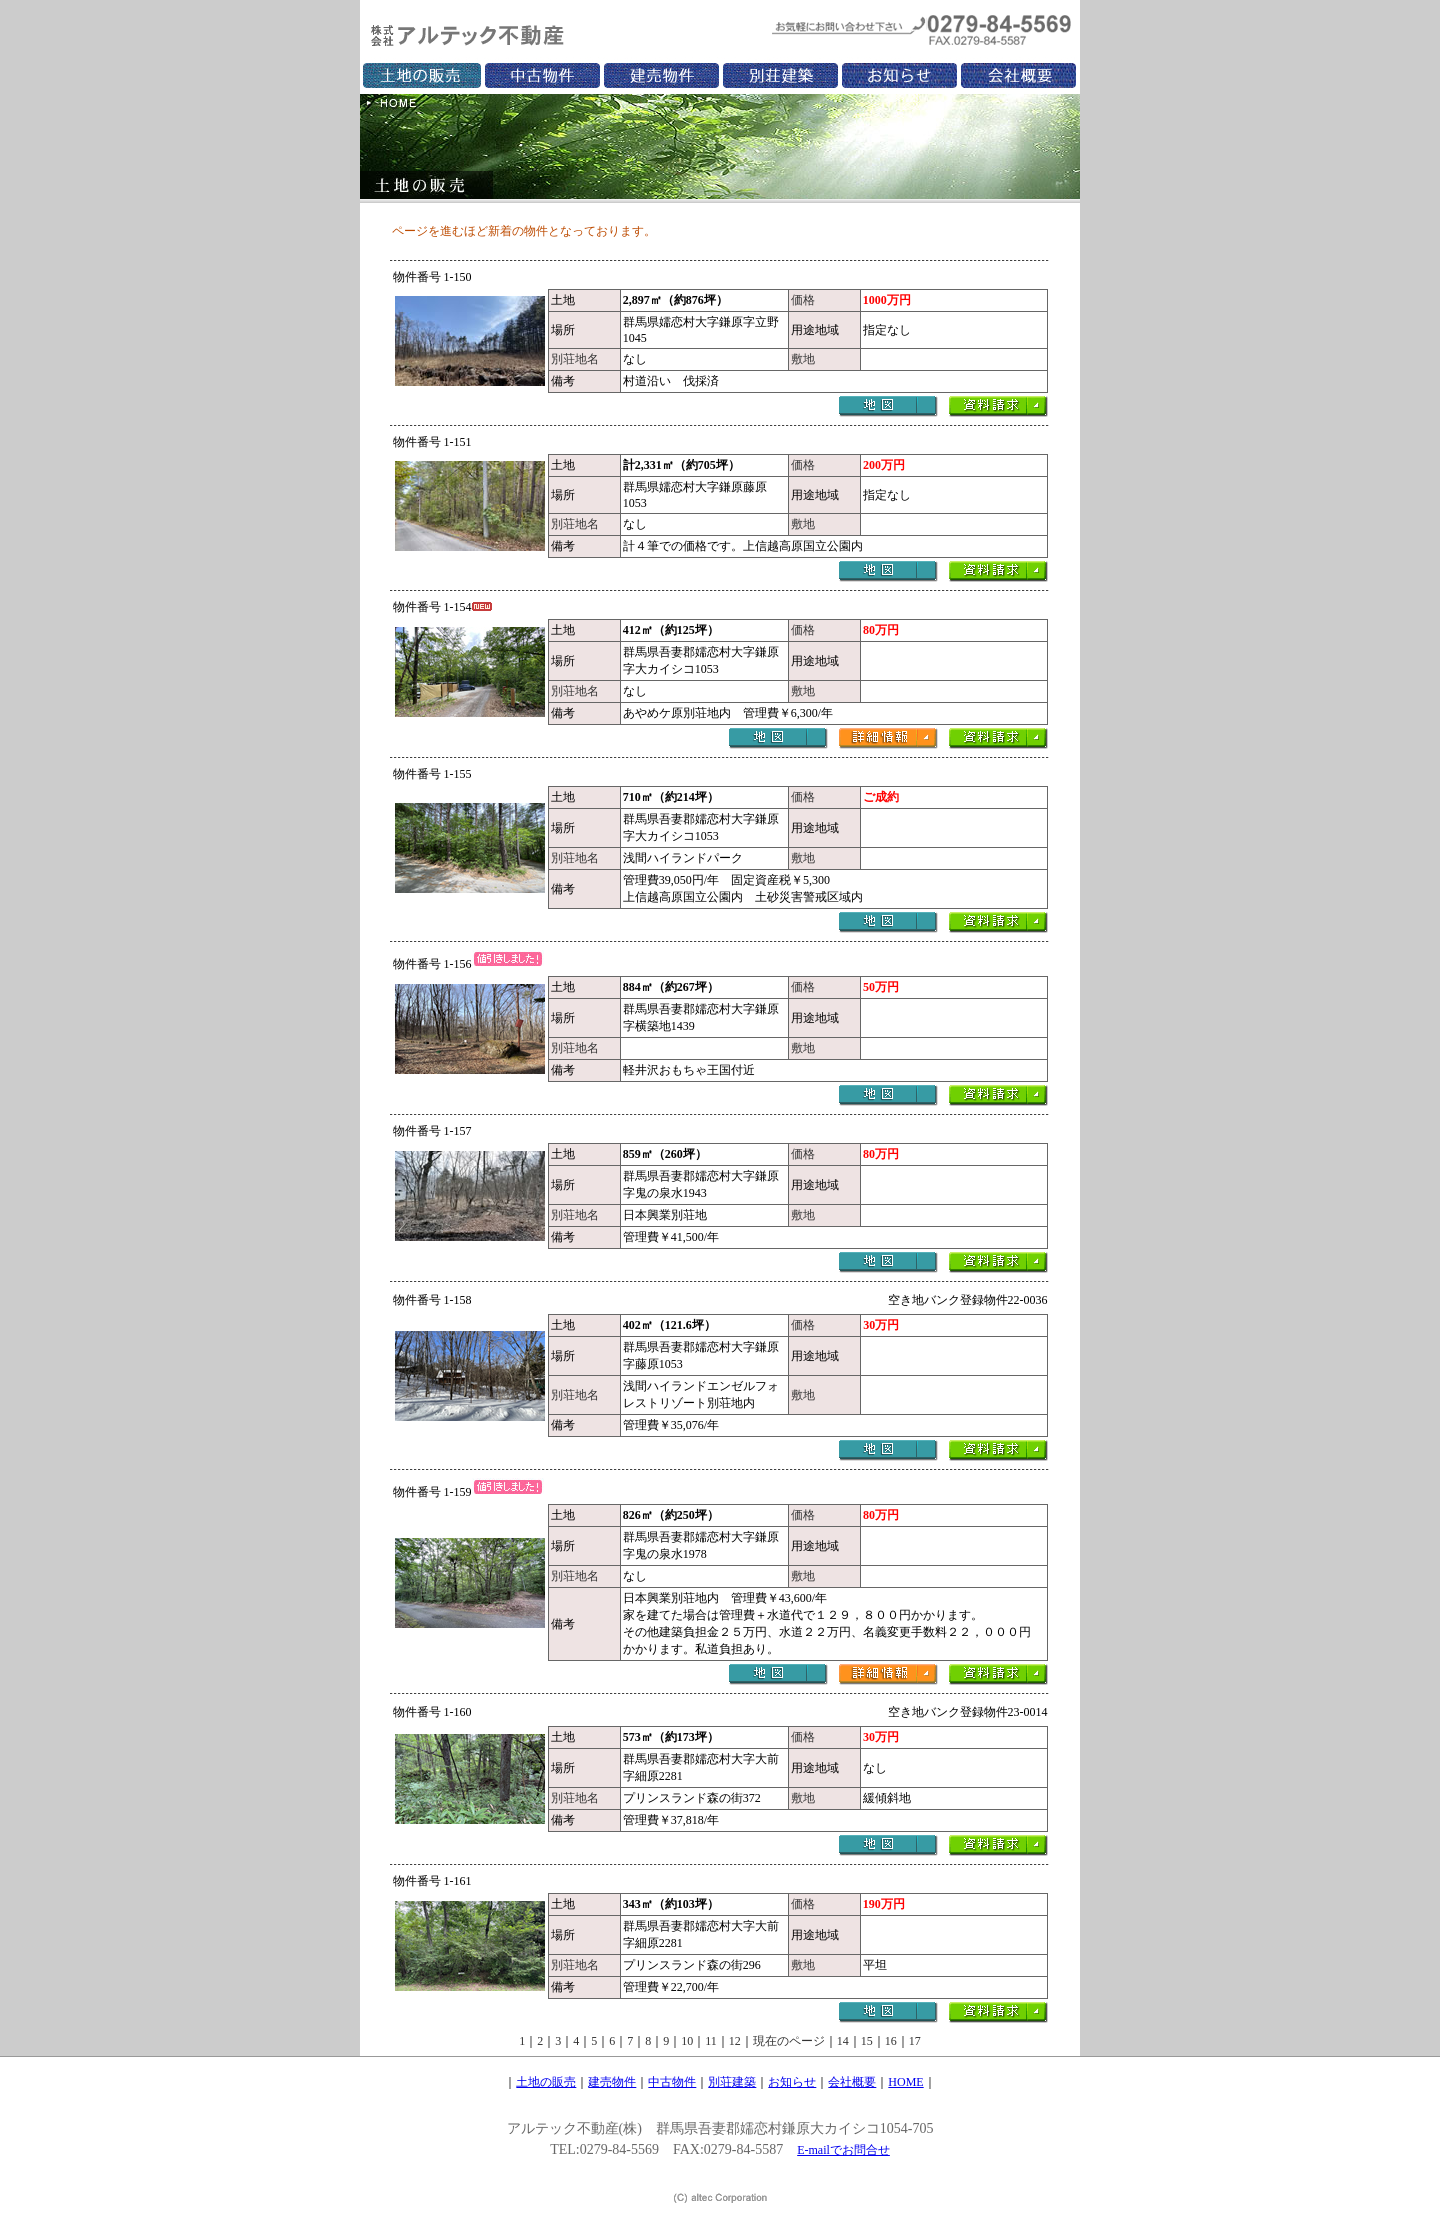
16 (891, 2041)
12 (735, 2041)
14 (843, 2041)
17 (915, 2041)
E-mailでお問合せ (843, 2150)
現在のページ (789, 2041)
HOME (905, 2082)
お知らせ (792, 2082)
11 (711, 2041)
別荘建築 (732, 2082)
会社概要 (852, 2082)
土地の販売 (546, 2082)
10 (687, 2041)
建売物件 (612, 2082)
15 (867, 2041)
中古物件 (672, 2082)
